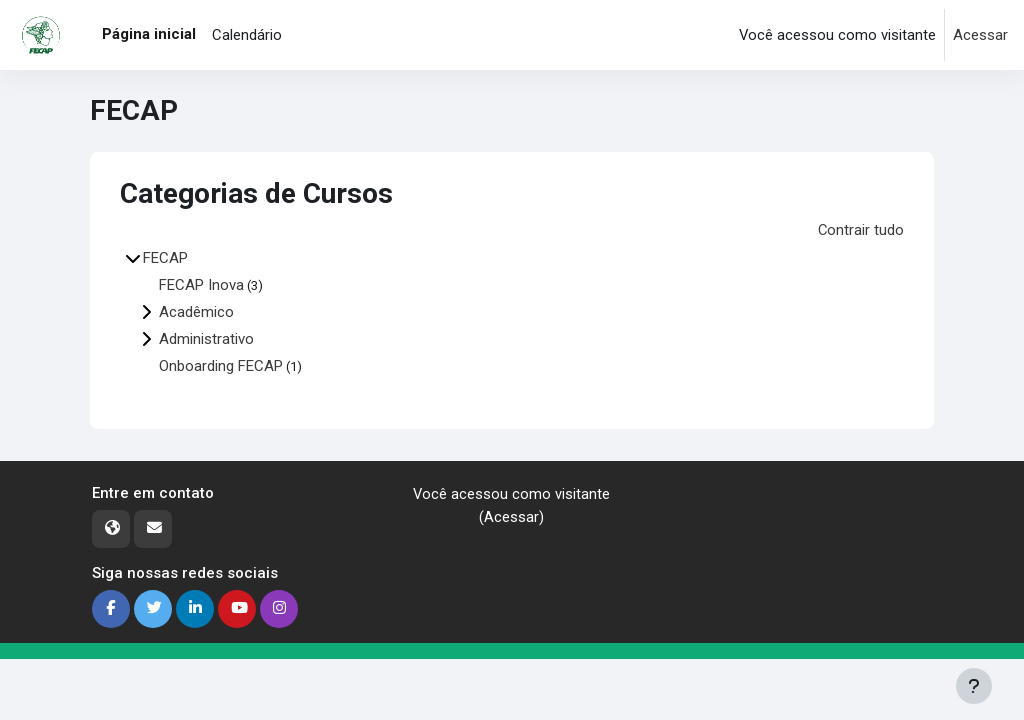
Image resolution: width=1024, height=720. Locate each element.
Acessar (980, 35)
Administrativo (206, 338)
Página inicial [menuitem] (149, 34)
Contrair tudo (860, 230)
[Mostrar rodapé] (974, 686)
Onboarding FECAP (221, 365)
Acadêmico (196, 311)
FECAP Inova (201, 284)
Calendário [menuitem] (247, 35)
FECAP (165, 257)
